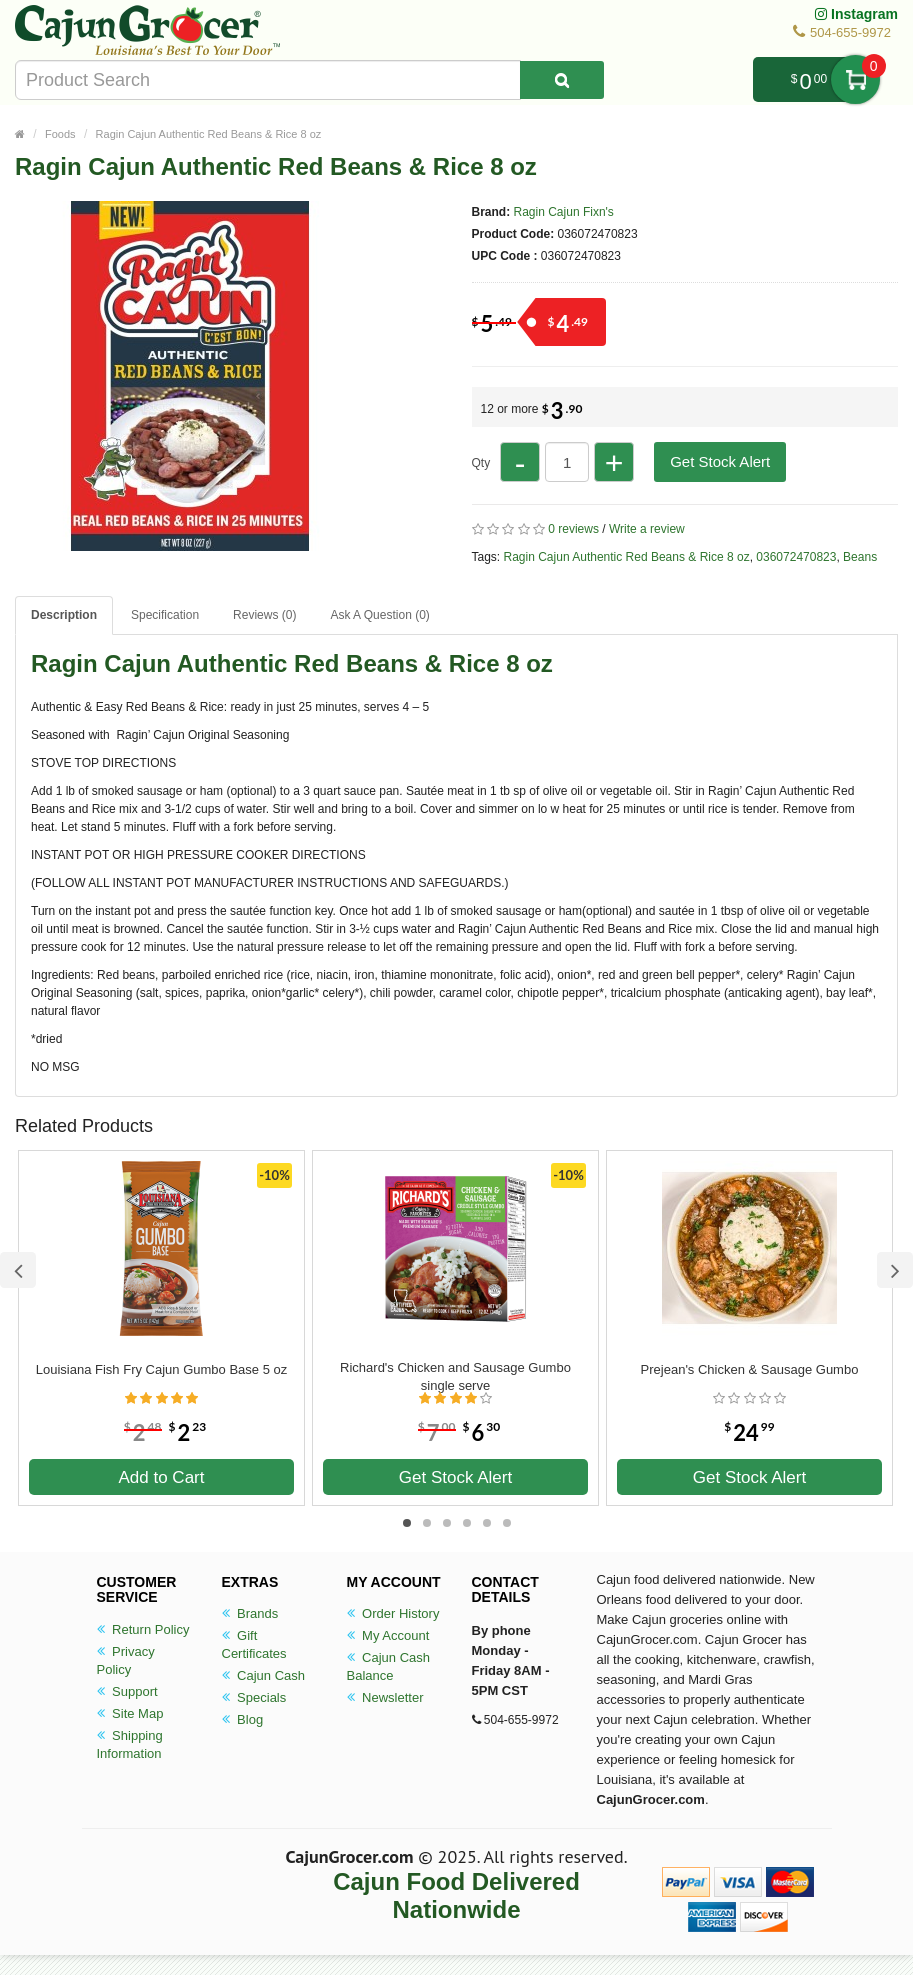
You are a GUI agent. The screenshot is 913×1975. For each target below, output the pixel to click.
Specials (254, 1697)
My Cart (855, 79)
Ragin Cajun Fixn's (564, 212)
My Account (388, 1635)
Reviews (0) (264, 615)
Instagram (856, 14)
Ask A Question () (379, 615)
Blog (243, 1719)
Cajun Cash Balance (389, 1666)
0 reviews (573, 529)
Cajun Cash (264, 1675)
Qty (481, 463)
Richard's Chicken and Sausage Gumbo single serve (455, 1376)
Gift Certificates (254, 1644)
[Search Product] (562, 80)
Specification (165, 615)
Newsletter (385, 1697)
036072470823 (796, 557)
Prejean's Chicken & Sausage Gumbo (750, 1369)
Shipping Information (130, 1744)
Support (127, 1691)
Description (64, 615)
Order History (393, 1613)
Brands (250, 1613)
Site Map (130, 1713)
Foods (60, 134)
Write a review (647, 529)
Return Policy (143, 1629)
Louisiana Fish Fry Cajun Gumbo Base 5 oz (161, 1369)
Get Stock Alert (720, 461)
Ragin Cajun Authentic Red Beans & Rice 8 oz (209, 134)
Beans (860, 557)
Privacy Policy (126, 1660)
